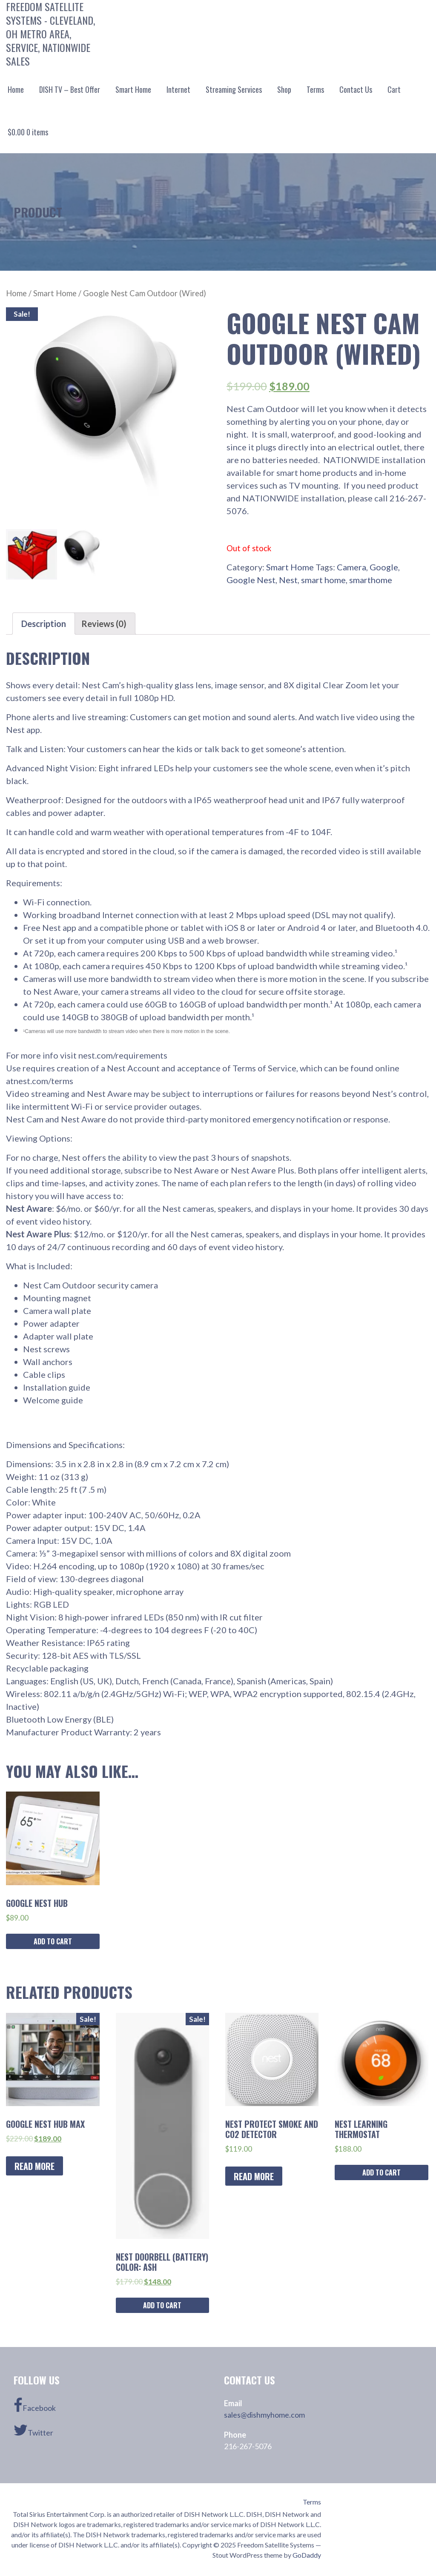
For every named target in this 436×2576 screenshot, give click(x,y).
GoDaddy (307, 2555)
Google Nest (251, 580)
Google (384, 567)
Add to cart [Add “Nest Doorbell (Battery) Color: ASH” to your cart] (162, 2305)
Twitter (33, 2430)
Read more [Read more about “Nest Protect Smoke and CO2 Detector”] (254, 2176)
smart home (323, 580)
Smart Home (133, 89)
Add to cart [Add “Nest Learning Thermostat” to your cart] (381, 2172)
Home (16, 89)
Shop (284, 89)
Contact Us (355, 89)
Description (43, 623)
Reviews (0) (103, 623)
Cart (394, 89)
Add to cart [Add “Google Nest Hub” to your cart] (53, 1941)
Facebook (35, 2405)
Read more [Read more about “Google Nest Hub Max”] (34, 2166)
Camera (351, 567)
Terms (315, 89)
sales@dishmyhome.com (264, 2414)
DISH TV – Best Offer (69, 89)
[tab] (43, 624)
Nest (288, 580)
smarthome (370, 580)
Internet (178, 89)
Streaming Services (234, 89)
